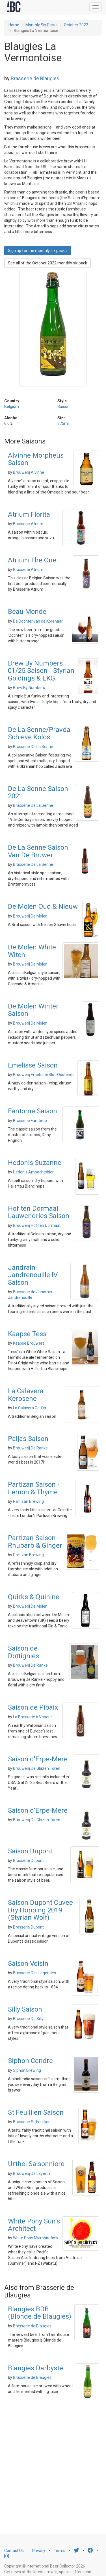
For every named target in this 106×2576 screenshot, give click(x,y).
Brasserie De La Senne (33, 746)
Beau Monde (27, 612)
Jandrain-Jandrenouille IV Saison (33, 1275)
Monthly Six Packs (41, 25)
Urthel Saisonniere (36, 2164)
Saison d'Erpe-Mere (38, 1759)
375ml (63, 423)
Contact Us (14, 2550)
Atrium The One (32, 560)
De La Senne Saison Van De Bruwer (38, 851)
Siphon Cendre (30, 2061)
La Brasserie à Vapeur (32, 1717)
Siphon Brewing (27, 2070)
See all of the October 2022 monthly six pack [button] (47, 263)
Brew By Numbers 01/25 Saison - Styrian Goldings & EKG (41, 670)
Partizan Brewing (28, 1501)
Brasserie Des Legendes (34, 1973)
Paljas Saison (28, 1439)
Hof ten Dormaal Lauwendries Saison (38, 1212)
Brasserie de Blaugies (35, 78)
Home (13, 25)
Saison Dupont (30, 1851)
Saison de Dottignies (23, 1652)
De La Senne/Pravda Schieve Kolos (39, 733)
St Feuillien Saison (36, 2112)
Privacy (38, 2550)
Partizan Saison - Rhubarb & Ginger (35, 1541)
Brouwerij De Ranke (30, 1448)
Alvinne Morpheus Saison (36, 459)
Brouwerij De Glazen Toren (36, 1768)
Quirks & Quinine (33, 1597)
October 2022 (76, 25)
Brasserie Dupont (28, 1860)
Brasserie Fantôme (30, 1120)
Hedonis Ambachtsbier (33, 1172)
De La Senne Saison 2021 (38, 792)
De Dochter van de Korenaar (38, 621)
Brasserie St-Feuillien (32, 2122)
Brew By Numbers (29, 687)
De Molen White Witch (32, 950)
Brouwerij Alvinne (28, 472)
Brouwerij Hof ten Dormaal (36, 1225)
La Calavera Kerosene (26, 1394)
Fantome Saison (32, 1111)
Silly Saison (25, 2009)
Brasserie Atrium (28, 523)
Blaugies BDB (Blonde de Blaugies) (39, 2312)
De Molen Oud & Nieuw (43, 906)
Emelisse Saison (33, 1065)
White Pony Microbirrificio (35, 2238)
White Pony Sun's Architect (34, 2224)
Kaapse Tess (27, 1334)
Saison (63, 406)
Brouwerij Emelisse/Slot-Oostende (44, 1074)
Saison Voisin (28, 1964)
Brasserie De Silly (28, 2018)
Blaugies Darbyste (35, 2368)
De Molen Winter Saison (33, 1010)
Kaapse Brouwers (28, 1343)
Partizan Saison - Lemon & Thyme (34, 1488)
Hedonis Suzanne (34, 1163)
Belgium (11, 406)
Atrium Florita (29, 514)
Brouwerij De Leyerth (31, 2173)
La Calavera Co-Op (29, 1408)
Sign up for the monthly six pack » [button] (38, 250)
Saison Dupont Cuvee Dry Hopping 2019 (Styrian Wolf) (40, 1910)
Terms (59, 2550)
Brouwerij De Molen (30, 916)
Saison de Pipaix (33, 1707)
